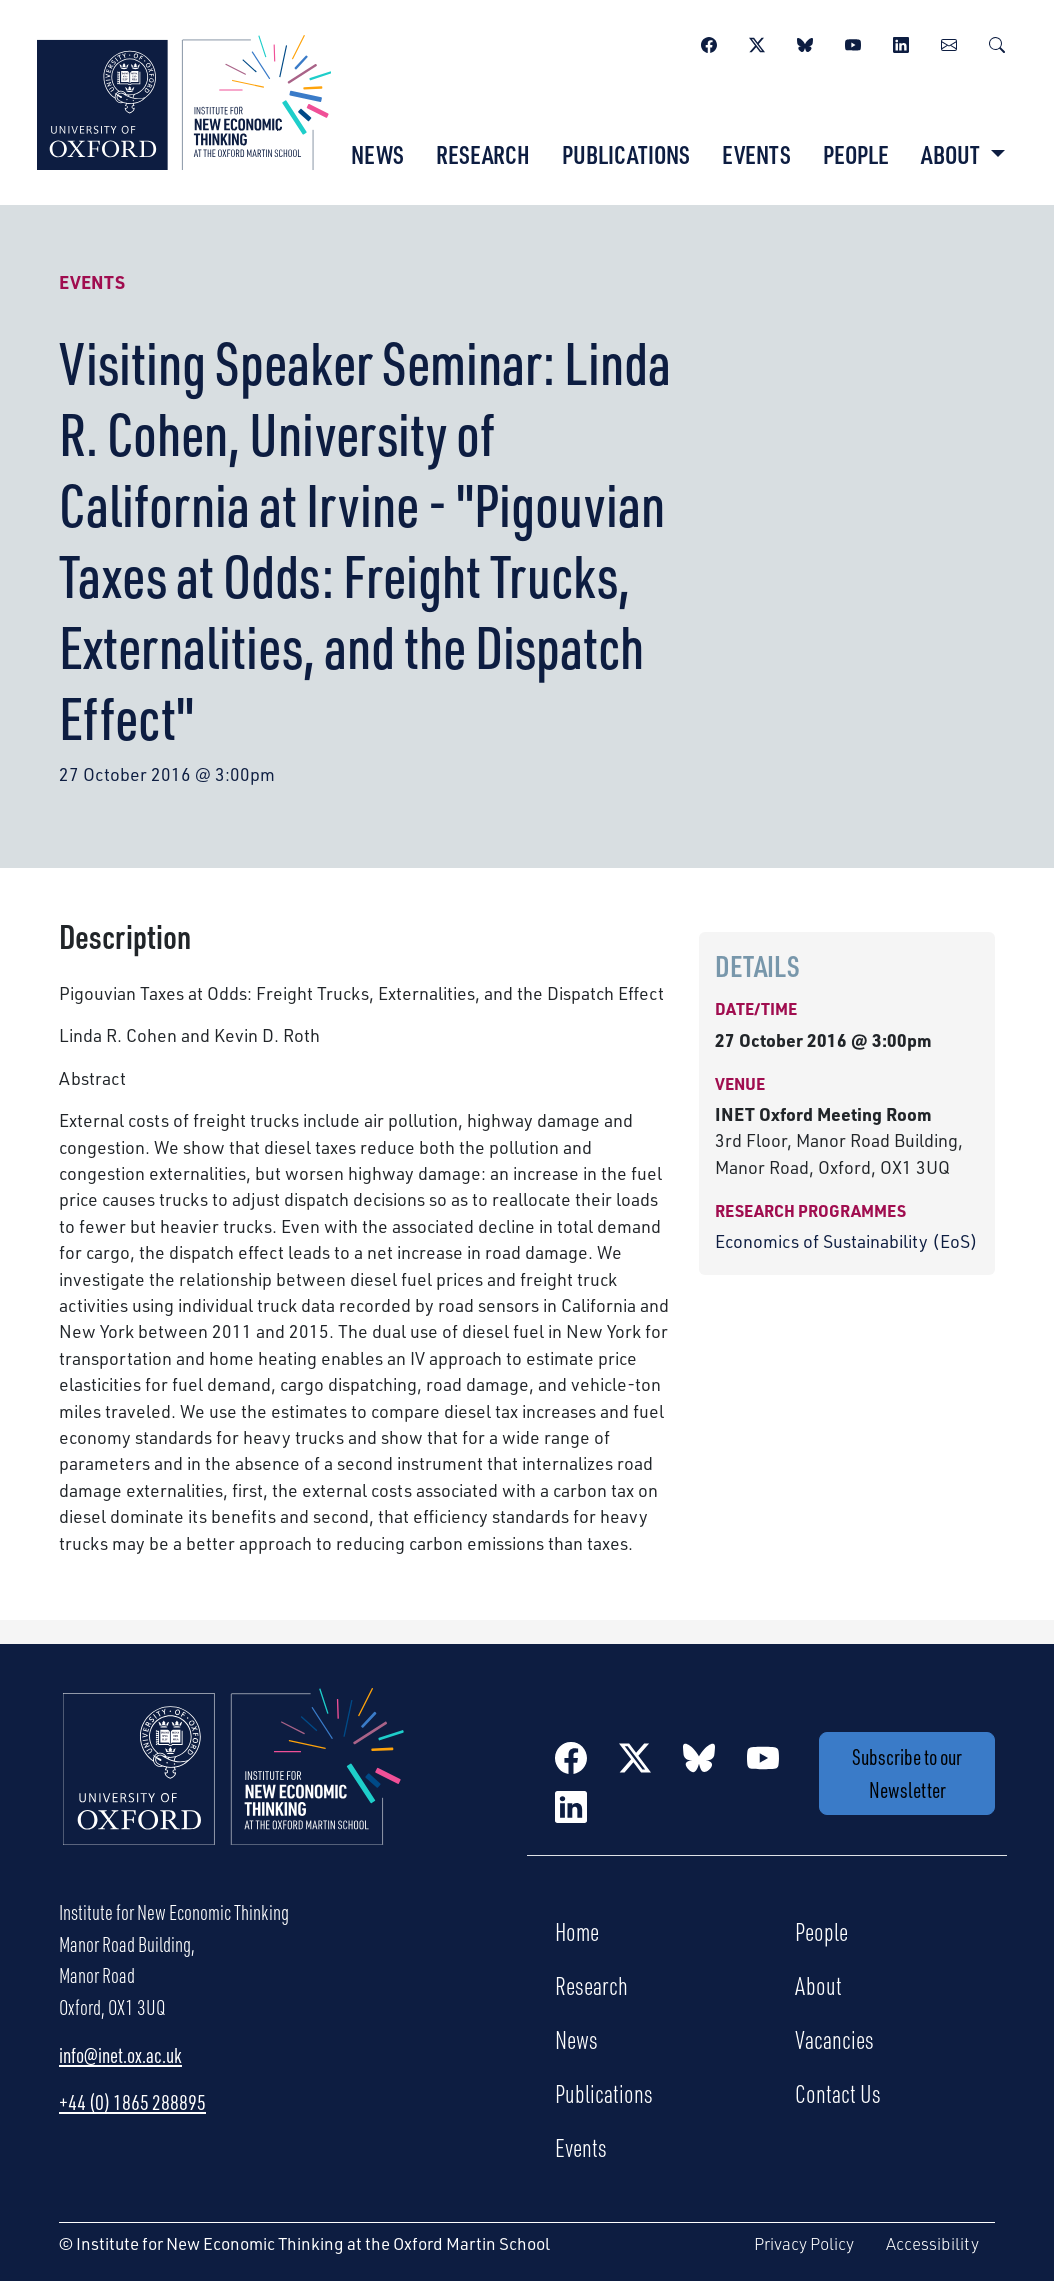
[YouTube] (853, 42)
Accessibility (932, 2243)
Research (483, 154)
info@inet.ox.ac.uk (120, 2055)
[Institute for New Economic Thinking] (184, 100)
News (377, 154)
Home (577, 1931)
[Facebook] (709, 42)
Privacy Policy (804, 2243)
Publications (626, 154)
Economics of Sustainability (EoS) (846, 1241)
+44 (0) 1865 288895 (132, 2102)
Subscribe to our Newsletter (907, 1773)
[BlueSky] (805, 42)
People (856, 154)
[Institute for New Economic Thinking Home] (234, 1788)
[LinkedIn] (901, 42)
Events (756, 154)
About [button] (952, 154)
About (818, 1985)
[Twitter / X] (757, 42)
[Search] (997, 42)
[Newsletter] (949, 42)
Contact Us (838, 2093)
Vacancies (834, 2039)
